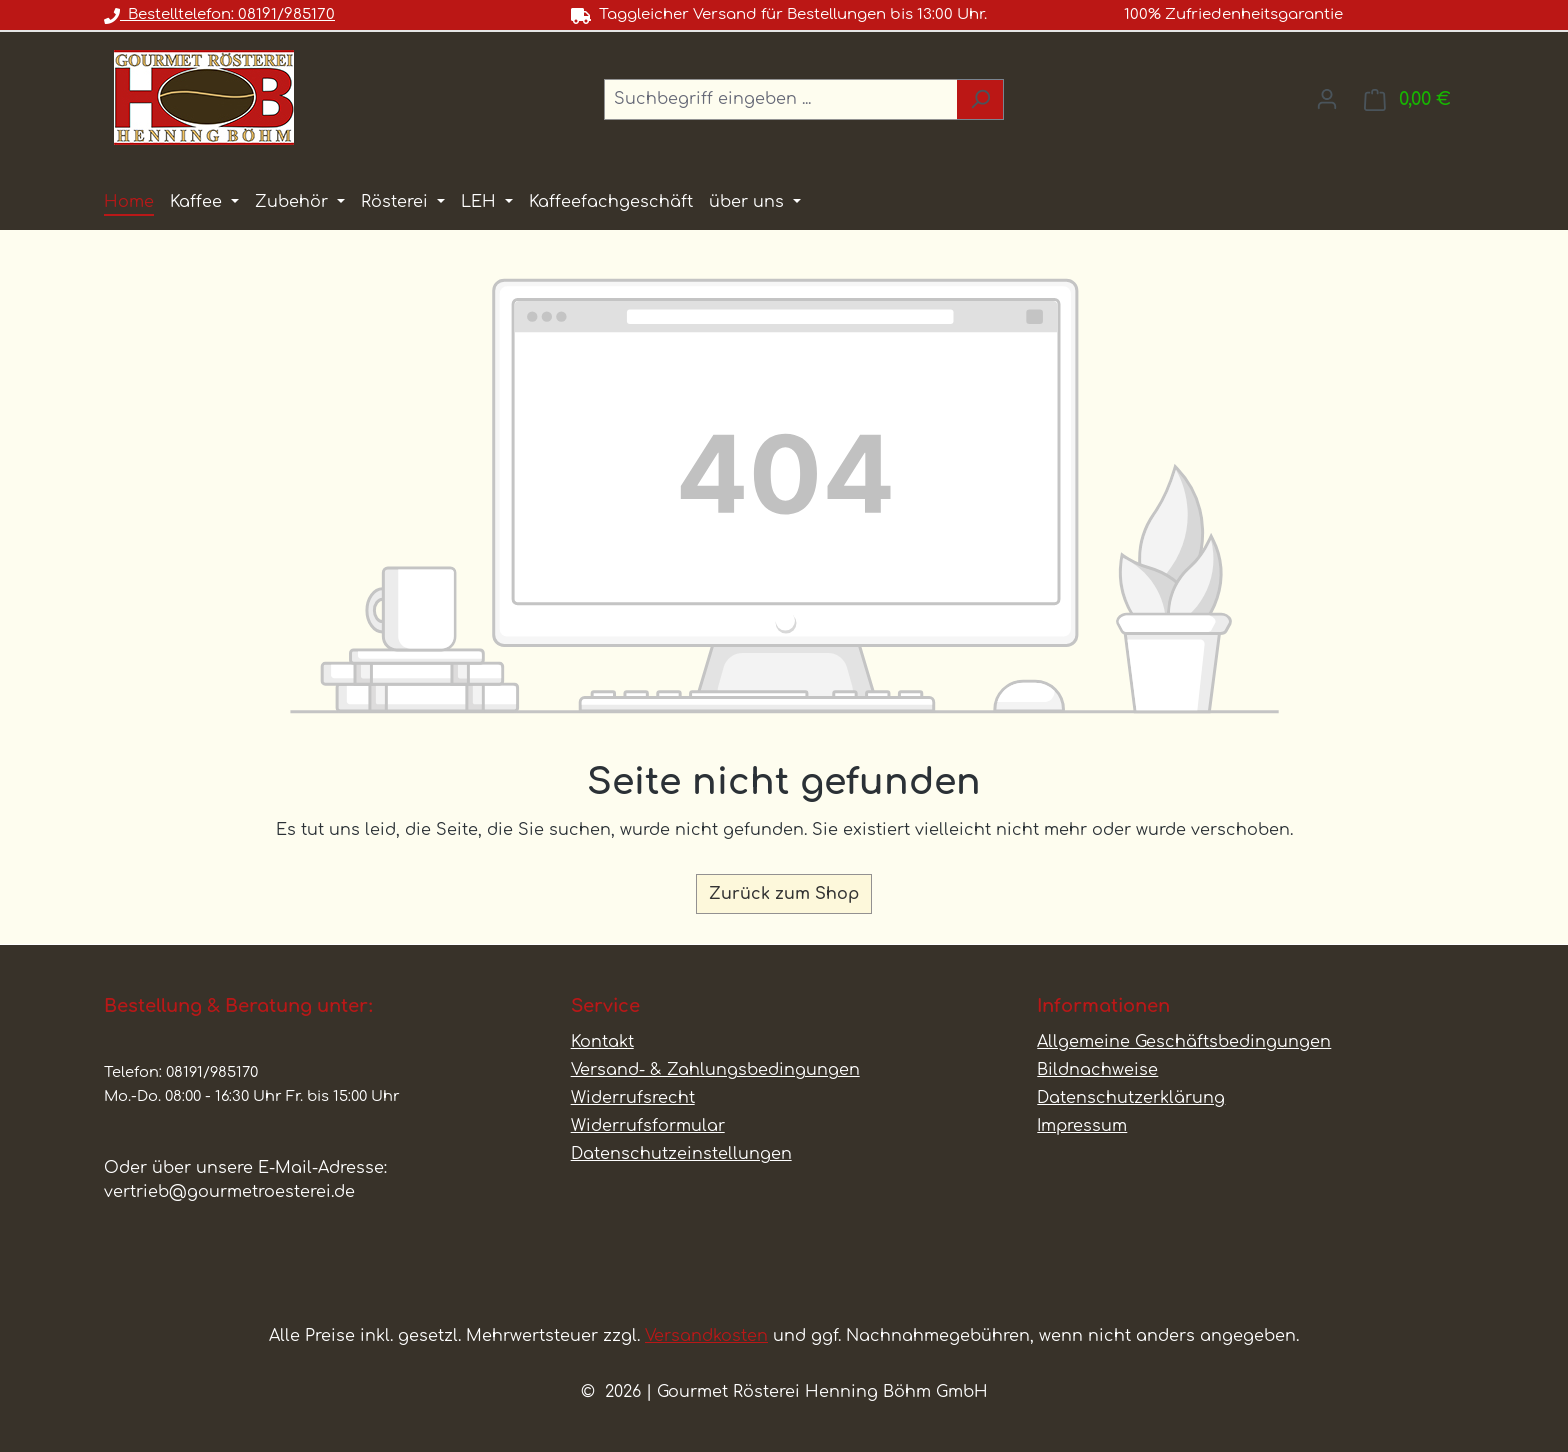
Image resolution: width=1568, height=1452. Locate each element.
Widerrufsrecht (633, 1098)
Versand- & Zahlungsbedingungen (715, 1070)
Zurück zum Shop (784, 894)
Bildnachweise (1097, 1070)
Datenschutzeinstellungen (681, 1154)
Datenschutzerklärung (1131, 1098)
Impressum (1082, 1126)
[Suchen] (980, 99)
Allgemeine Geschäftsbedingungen (1184, 1042)
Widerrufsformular (648, 1126)
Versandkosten (706, 1336)
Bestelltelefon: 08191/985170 (219, 14)
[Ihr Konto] (1327, 99)
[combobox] (781, 99)
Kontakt (602, 1042)
